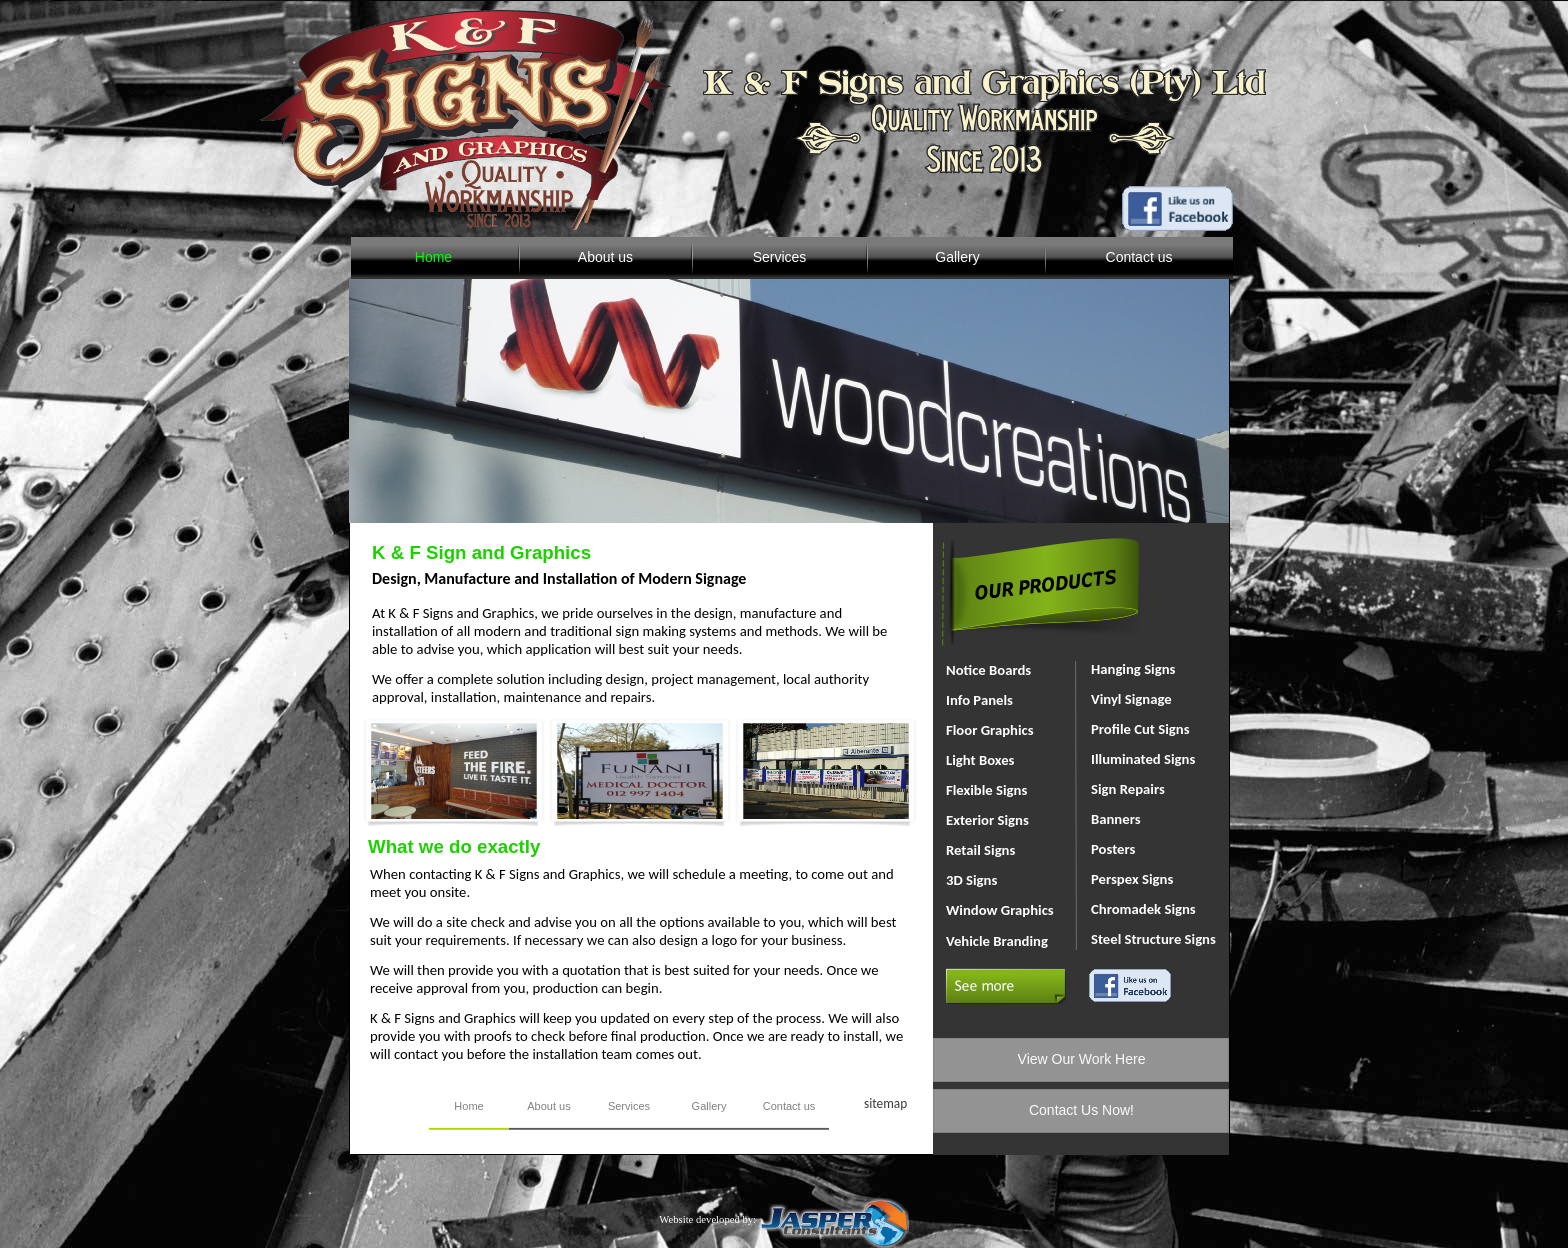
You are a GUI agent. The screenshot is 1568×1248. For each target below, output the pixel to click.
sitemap (885, 1103)
